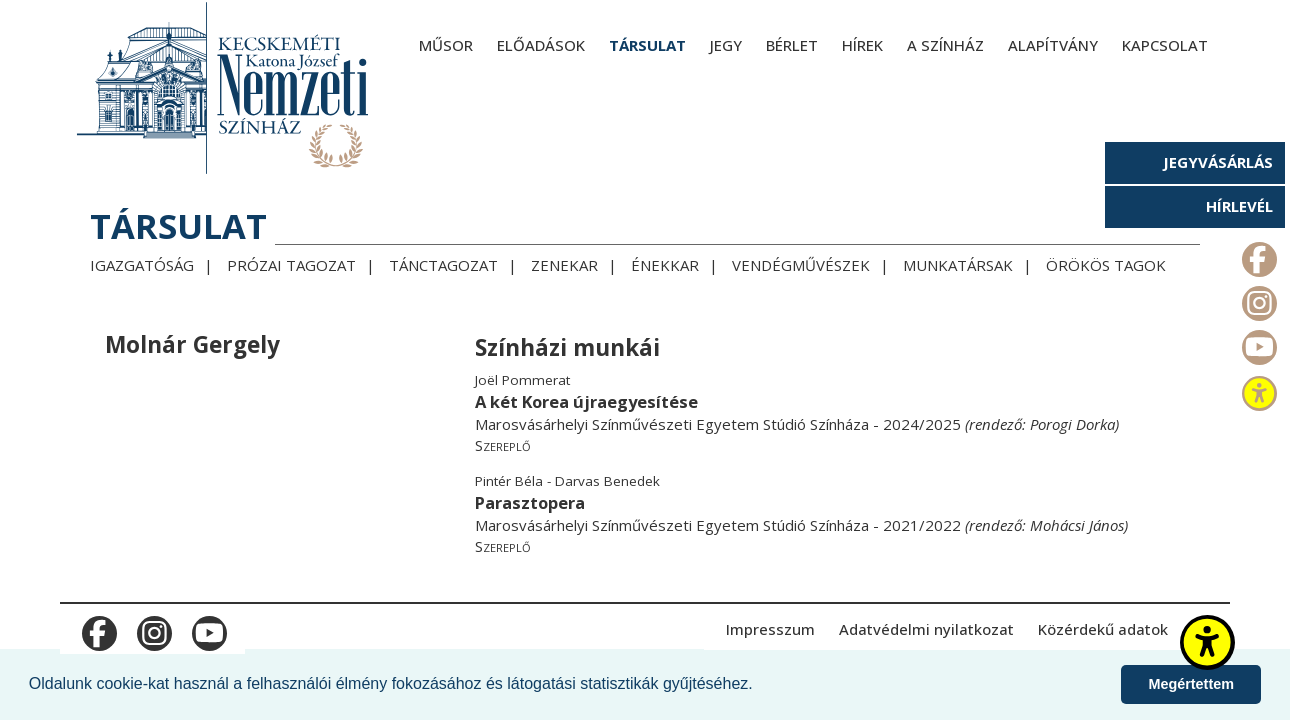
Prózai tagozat (291, 265)
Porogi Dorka (1072, 424)
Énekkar (665, 265)
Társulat (647, 45)
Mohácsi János (1077, 525)
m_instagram (1257, 299)
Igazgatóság (142, 265)
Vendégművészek (801, 265)
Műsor (446, 45)
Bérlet (792, 45)
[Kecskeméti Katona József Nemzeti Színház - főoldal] (225, 87)
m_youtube (1257, 343)
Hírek (862, 45)
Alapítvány (1053, 45)
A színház (945, 45)
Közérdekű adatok (1103, 629)
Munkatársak (958, 265)
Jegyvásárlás (1218, 162)
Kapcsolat (1165, 45)
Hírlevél (1239, 206)
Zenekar (564, 265)
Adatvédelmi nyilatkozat (926, 629)
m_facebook (1257, 255)
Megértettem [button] (1191, 684)
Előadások (541, 45)
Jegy (726, 45)
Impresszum (770, 629)
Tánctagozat (443, 265)
